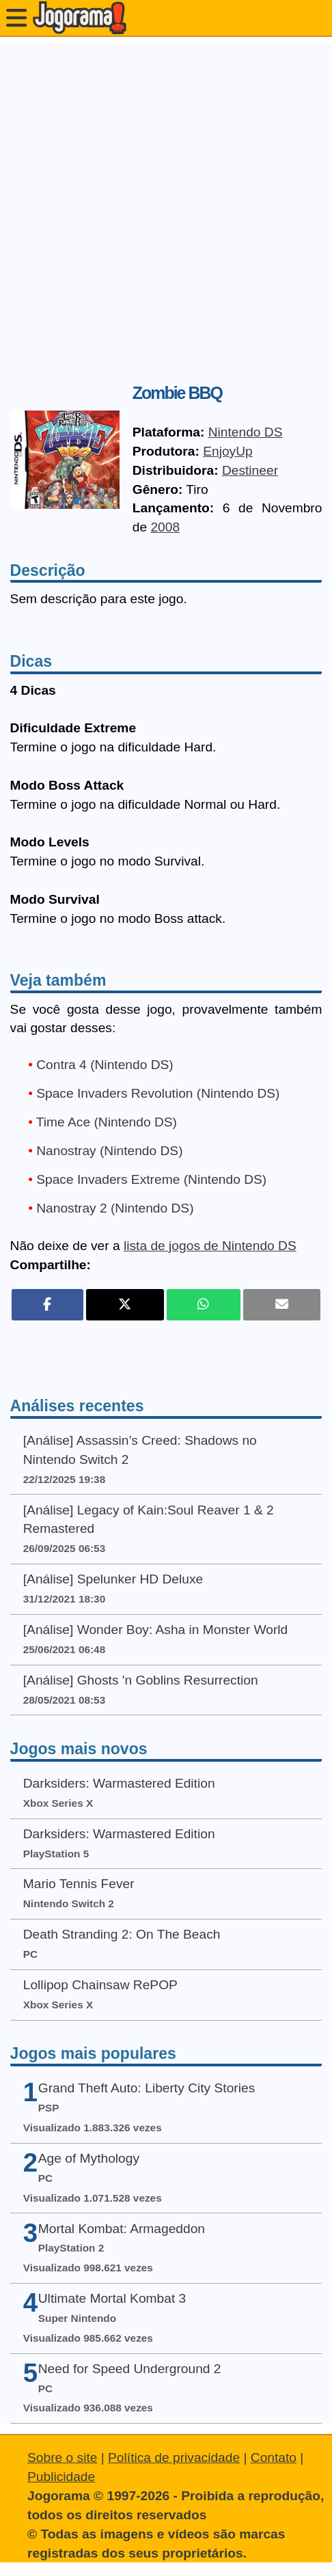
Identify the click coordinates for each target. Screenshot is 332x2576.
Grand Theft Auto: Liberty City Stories (146, 2088)
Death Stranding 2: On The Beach (122, 1934)
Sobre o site (62, 2457)
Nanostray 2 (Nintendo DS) (114, 1208)
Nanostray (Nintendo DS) (109, 1151)
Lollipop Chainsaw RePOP (100, 1985)
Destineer (250, 470)
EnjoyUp (228, 451)
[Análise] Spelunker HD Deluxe (113, 1579)
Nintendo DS (245, 432)
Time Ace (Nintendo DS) (106, 1122)
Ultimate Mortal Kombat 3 (112, 2298)
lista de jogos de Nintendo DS (210, 1245)
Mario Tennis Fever (79, 1883)
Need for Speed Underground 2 (129, 2369)
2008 (165, 527)
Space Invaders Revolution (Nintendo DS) (157, 1093)
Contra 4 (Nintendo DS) (105, 1064)
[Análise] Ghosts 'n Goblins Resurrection (140, 1680)
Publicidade (61, 2476)
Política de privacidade (174, 2457)
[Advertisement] (166, 210)
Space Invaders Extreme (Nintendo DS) (151, 1179)
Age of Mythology (88, 2158)
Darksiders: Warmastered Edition (119, 1783)
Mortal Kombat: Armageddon (121, 2228)
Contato (273, 2457)
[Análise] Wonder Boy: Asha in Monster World (155, 1629)
